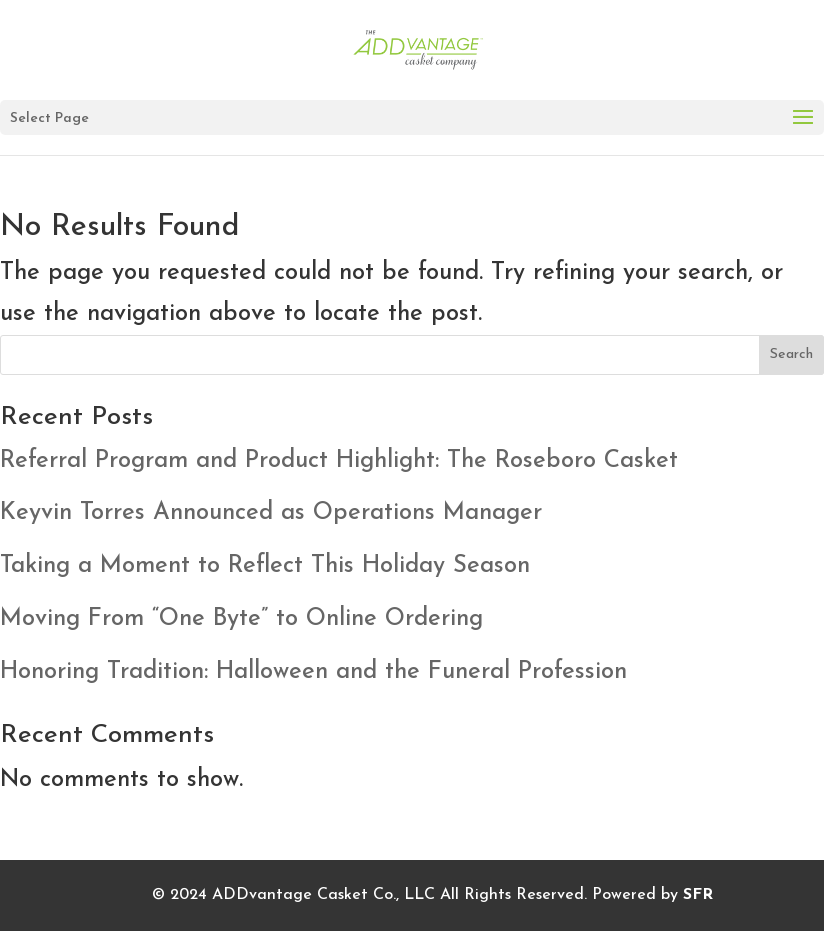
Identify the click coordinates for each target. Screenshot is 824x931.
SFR (698, 895)
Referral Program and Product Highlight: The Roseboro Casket (339, 461)
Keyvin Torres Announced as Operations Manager (271, 513)
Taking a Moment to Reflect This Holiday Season (265, 566)
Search (791, 354)
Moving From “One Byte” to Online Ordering (241, 619)
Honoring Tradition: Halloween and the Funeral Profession (313, 672)
